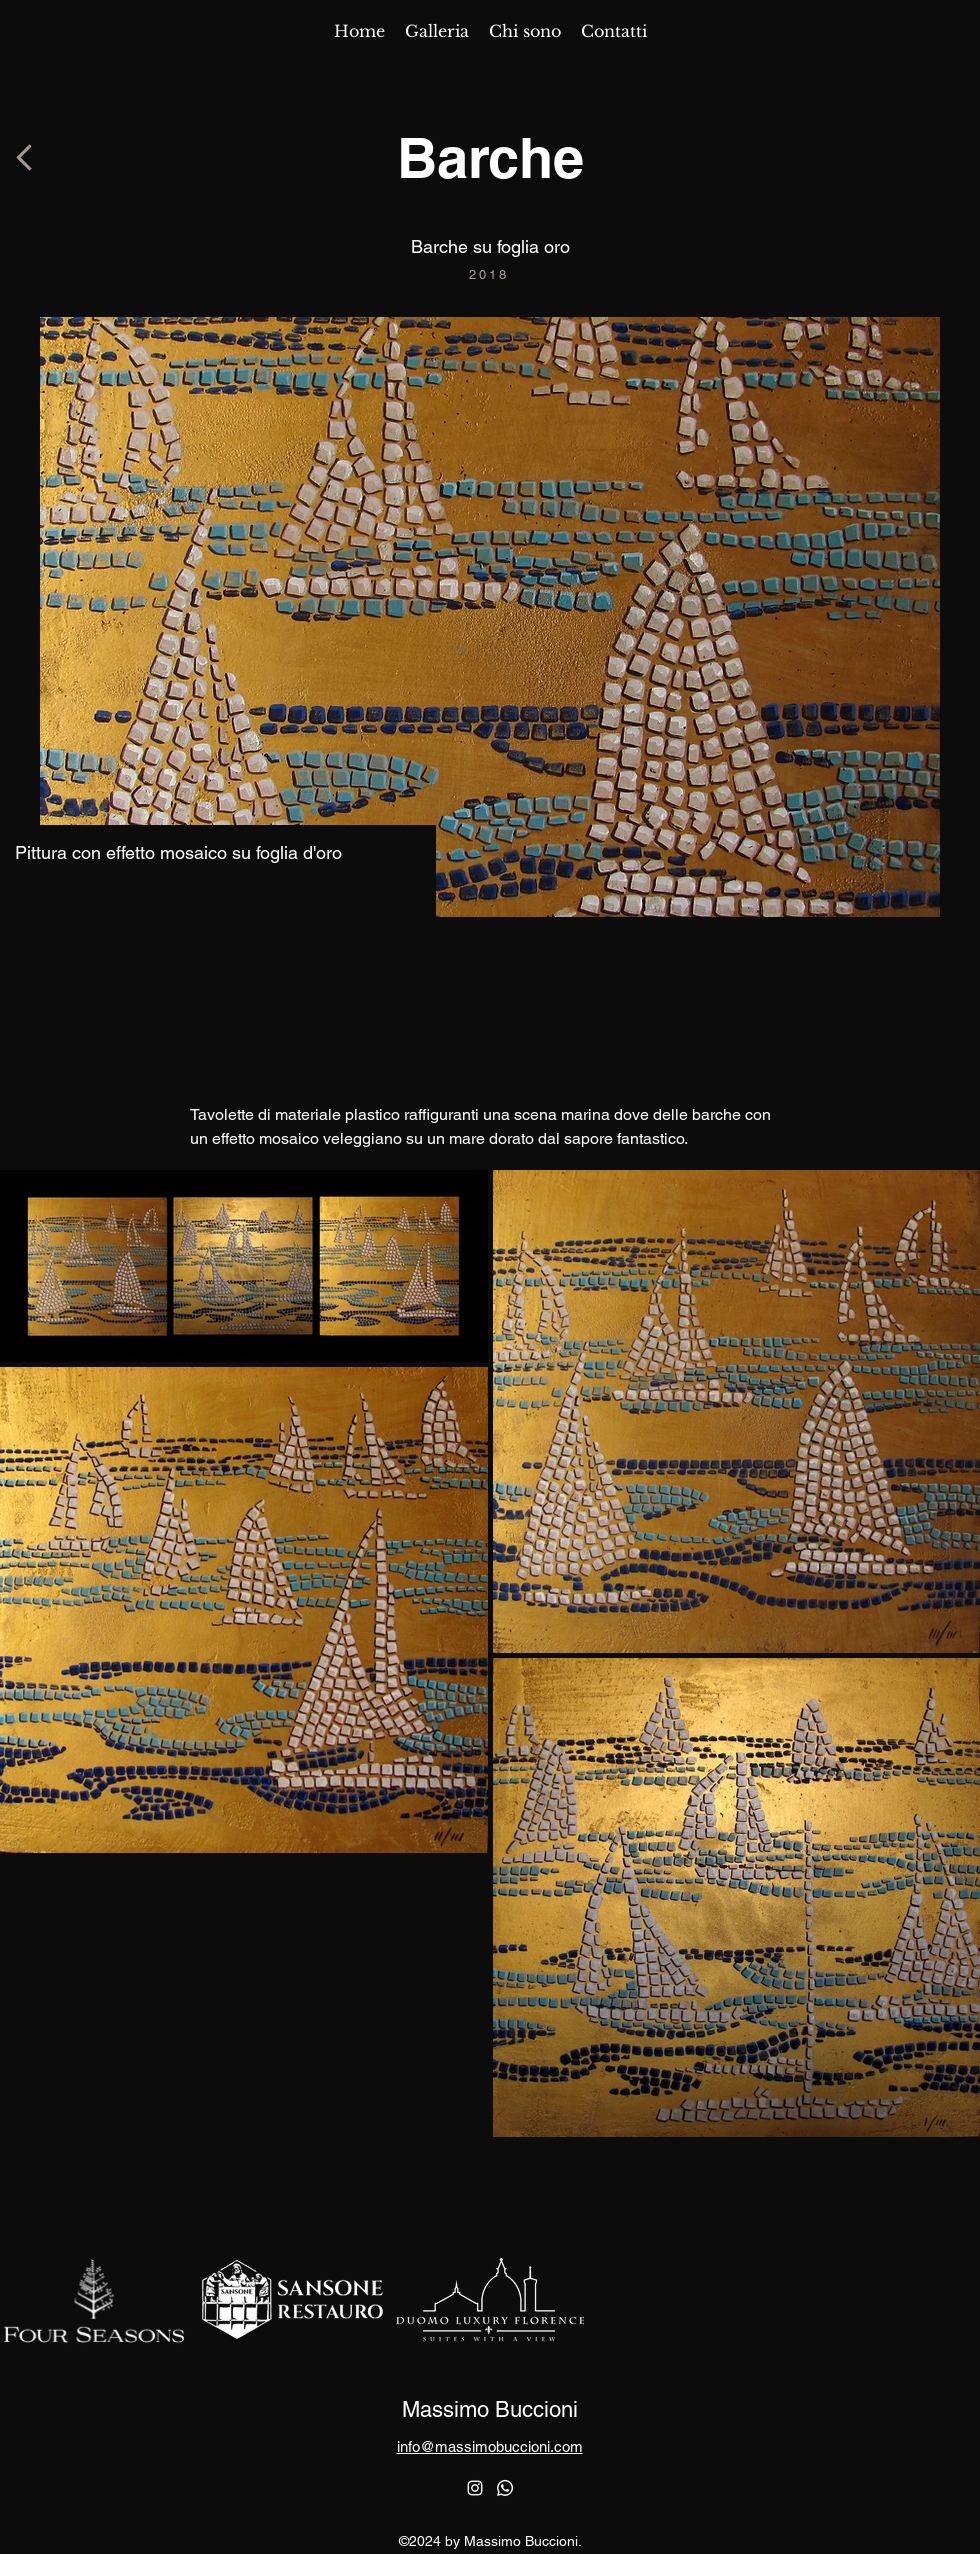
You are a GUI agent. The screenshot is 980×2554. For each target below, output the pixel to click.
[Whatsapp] (505, 2488)
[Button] (25, 157)
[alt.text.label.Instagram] (475, 2488)
